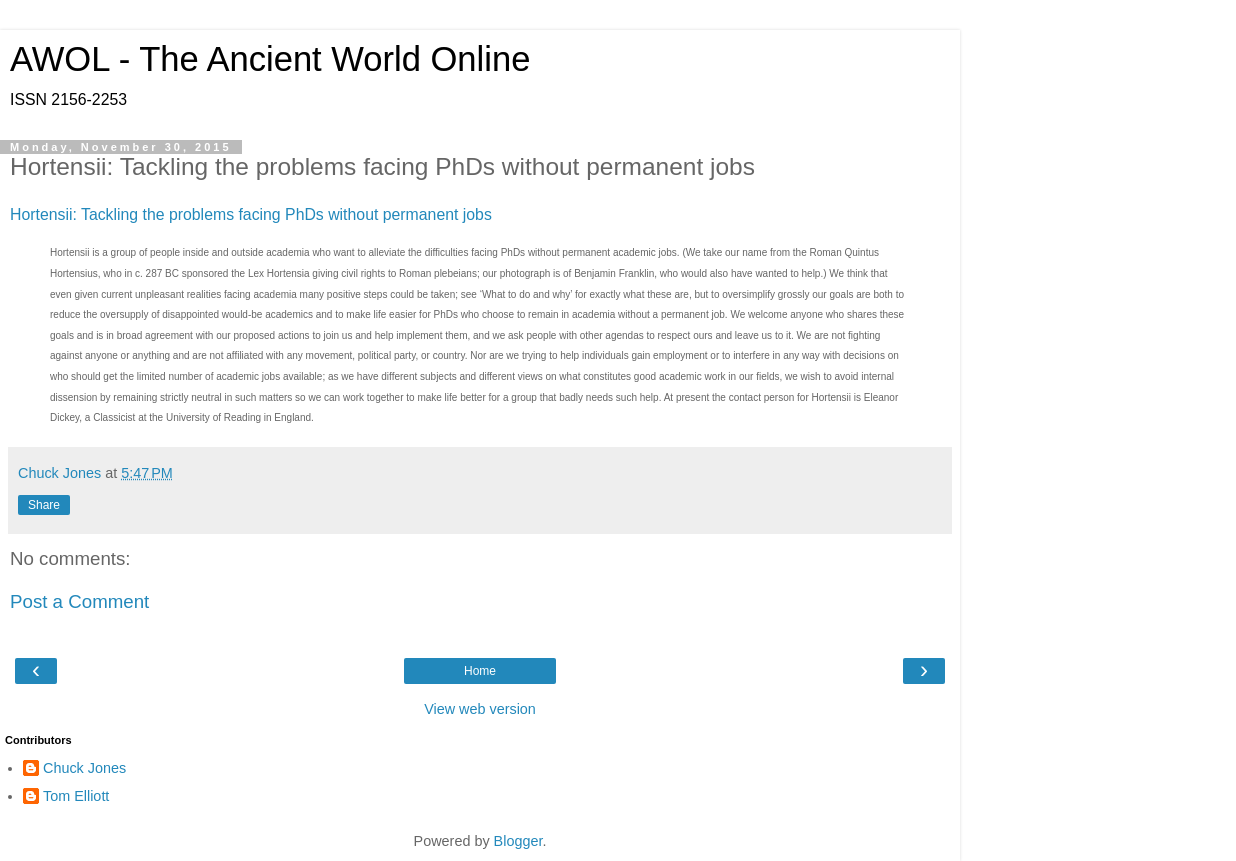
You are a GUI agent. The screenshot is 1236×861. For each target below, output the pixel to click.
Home (480, 671)
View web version (480, 709)
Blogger (518, 841)
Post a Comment (79, 601)
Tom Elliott (76, 796)
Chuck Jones (84, 768)
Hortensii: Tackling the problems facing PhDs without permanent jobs (251, 214)
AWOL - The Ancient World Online (270, 59)
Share (44, 505)
